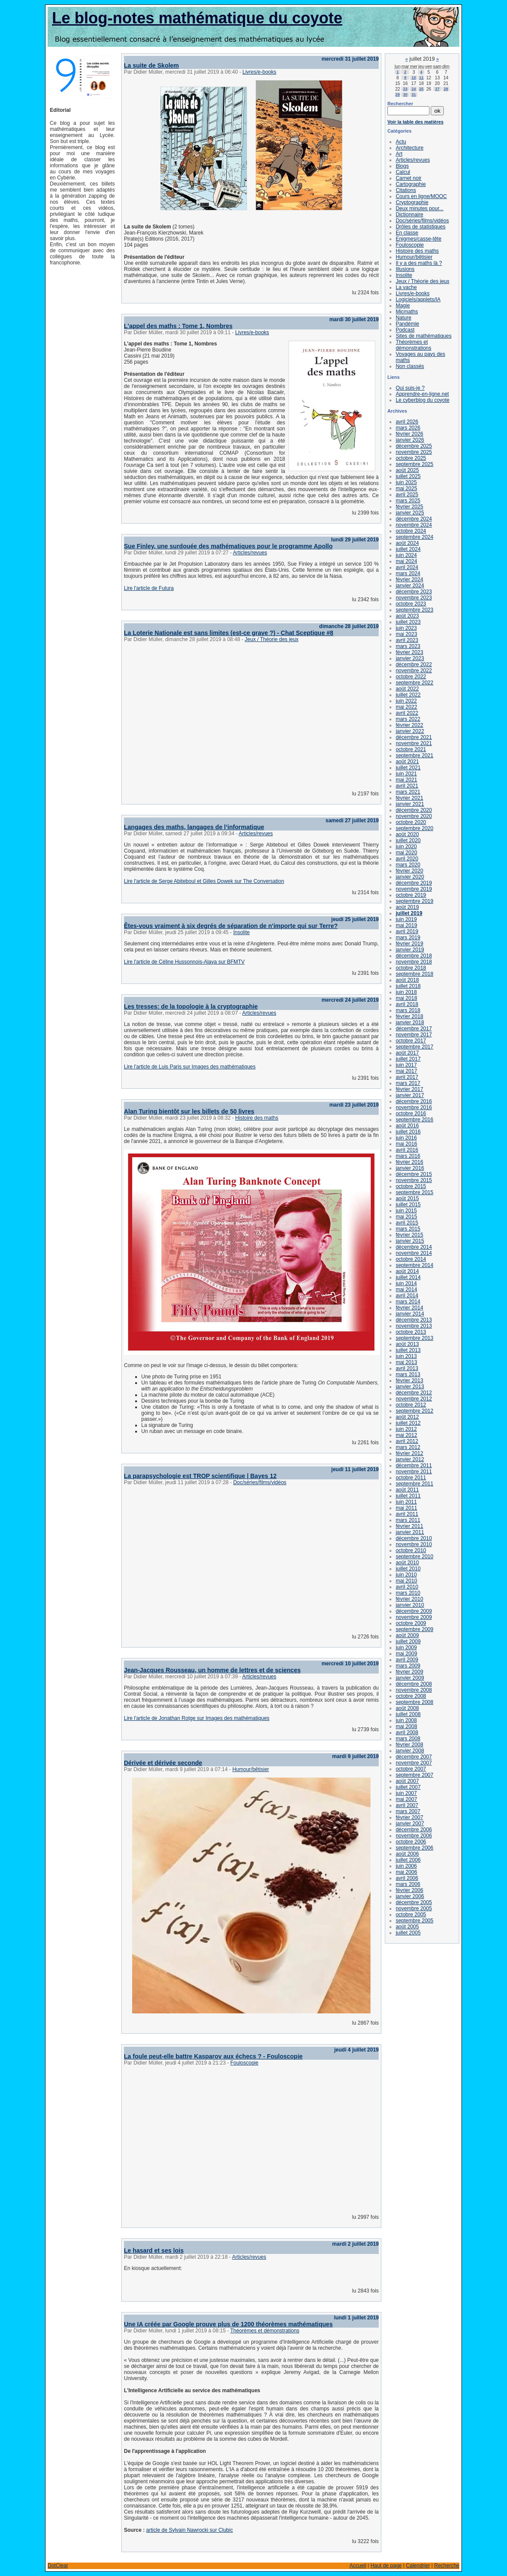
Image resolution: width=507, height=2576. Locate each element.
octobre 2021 (411, 749)
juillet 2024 (408, 549)
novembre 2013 (414, 1326)
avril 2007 (407, 1805)
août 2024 (407, 543)
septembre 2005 (414, 1921)
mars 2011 (408, 1520)
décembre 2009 (414, 1611)
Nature (403, 318)
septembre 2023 (414, 610)
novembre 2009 (414, 1617)
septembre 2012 (414, 1411)
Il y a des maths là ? (419, 263)
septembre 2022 (414, 683)
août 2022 (407, 689)
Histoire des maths (256, 1118)
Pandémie (407, 324)
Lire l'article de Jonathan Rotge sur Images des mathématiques (197, 1718)
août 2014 (407, 1271)
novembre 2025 (414, 452)
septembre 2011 (414, 1484)
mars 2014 (408, 1302)
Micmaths (407, 312)
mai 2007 (406, 1799)
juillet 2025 (408, 476)
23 (405, 89)
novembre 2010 (414, 1544)
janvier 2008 (410, 1751)
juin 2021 (406, 774)
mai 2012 (406, 1435)
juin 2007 (406, 1793)
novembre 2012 (414, 1399)
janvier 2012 (410, 1459)
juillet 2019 (409, 913)
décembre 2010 (414, 1538)
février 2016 (409, 1162)
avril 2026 (407, 422)
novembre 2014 (414, 1253)
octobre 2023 (411, 604)
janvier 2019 (410, 950)
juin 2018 (406, 992)
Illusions (405, 269)
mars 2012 (408, 1447)
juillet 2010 (408, 1569)
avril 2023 (407, 640)
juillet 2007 (408, 1787)
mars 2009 (408, 1666)
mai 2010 (406, 1581)
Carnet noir (408, 178)
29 (398, 94)
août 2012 (407, 1417)
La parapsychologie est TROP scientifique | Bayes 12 (200, 1475)
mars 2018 (408, 1010)
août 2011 (407, 1490)
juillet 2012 (408, 1423)
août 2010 (407, 1563)
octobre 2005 (411, 1915)
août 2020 (407, 834)
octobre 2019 (411, 895)
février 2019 (409, 944)
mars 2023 (408, 646)
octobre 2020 (411, 822)
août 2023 (407, 616)
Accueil (357, 2566)
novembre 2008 (414, 1690)
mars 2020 (408, 865)
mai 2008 (406, 1726)
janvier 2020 (410, 877)
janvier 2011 (410, 1532)
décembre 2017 (414, 1029)
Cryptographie (412, 202)
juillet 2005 (408, 1933)
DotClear (58, 2566)
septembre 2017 (414, 1047)
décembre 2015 (414, 1174)
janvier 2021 (410, 804)
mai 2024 (406, 561)
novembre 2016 (414, 1107)
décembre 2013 (414, 1320)
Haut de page (386, 2566)
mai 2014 (406, 1289)
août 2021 (407, 762)
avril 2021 (407, 786)
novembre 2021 (414, 743)
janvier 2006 (410, 1896)
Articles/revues (250, 553)
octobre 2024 (411, 531)
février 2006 (409, 1890)
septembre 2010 (414, 1556)
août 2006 (407, 1854)
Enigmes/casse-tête (418, 239)
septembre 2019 (414, 901)
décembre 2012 (414, 1393)
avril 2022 (407, 713)
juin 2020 (406, 846)
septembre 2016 (414, 1120)
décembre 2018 (414, 956)
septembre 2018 (414, 974)
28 (446, 89)
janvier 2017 (410, 1095)
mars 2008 (408, 1739)
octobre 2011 (411, 1478)
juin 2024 (406, 555)
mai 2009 (406, 1654)
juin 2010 (406, 1575)
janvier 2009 (410, 1678)
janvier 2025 (410, 513)
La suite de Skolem (151, 65)
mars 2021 (408, 792)
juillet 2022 (408, 695)
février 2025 (409, 507)
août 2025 (407, 470)
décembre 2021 (414, 737)
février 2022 (409, 725)
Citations (406, 190)
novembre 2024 (414, 525)
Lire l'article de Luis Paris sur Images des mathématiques (190, 1067)
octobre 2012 (411, 1405)
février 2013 (409, 1381)
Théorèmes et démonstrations (264, 2331)
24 (414, 89)
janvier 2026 (410, 440)
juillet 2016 (408, 1132)
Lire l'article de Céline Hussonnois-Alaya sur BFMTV (184, 962)
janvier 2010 (410, 1605)
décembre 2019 (414, 883)
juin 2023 (406, 628)
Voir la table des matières (415, 121)
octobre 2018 (411, 968)
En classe (407, 233)
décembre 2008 (414, 1684)
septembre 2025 (414, 464)
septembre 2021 (414, 755)
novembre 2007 (414, 1763)
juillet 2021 (408, 768)
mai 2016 (406, 1144)
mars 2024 (408, 573)
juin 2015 (406, 1211)
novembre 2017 (414, 1035)
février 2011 (409, 1526)
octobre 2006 (411, 1842)
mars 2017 (408, 1083)
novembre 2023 (414, 598)
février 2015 (409, 1235)
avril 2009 (407, 1660)
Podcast (405, 330)
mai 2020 (406, 853)
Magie (403, 306)
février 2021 (409, 798)
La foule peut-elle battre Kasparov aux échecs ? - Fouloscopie (213, 2056)
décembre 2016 (414, 1101)
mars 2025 (408, 501)
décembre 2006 (414, 1830)
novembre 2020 (414, 816)
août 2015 (407, 1198)
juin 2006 (406, 1866)
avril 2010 (407, 1587)
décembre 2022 (414, 664)
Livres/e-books (259, 72)
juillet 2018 (408, 986)
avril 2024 (407, 567)
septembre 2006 (414, 1848)
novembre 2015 (414, 1180)
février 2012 (409, 1453)
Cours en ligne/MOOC (421, 196)
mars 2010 (408, 1593)
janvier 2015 (410, 1241)
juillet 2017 (408, 1059)
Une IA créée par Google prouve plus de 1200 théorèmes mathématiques (228, 2324)
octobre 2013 (411, 1332)
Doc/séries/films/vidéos (259, 1482)
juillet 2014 (408, 1277)
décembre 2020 (414, 810)
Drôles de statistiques (420, 227)
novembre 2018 (414, 962)
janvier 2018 (410, 1022)
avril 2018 (407, 1004)
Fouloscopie (244, 2063)
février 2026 (409, 434)
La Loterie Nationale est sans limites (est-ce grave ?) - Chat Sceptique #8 (228, 632)
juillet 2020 (408, 840)
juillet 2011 (408, 1496)
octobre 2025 (411, 458)
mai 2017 (406, 1071)
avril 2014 (407, 1296)
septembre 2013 (414, 1338)
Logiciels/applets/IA (418, 299)
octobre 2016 (411, 1114)
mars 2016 (408, 1156)
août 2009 (407, 1635)
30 (405, 94)
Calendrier (418, 2566)
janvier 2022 (410, 731)
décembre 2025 (414, 446)
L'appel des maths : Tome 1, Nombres (178, 325)
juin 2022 (406, 701)
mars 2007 (408, 1811)
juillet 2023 (408, 622)
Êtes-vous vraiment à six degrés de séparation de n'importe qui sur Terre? (231, 925)
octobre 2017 (411, 1041)
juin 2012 (406, 1429)
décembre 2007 (414, 1757)
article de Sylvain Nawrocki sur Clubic (189, 2530)
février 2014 (409, 1308)
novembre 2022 (414, 671)
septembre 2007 (414, 1775)
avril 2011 (407, 1514)
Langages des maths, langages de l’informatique (194, 827)
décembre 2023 (414, 592)
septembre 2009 (414, 1629)
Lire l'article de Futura (149, 588)
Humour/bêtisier (250, 1769)
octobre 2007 (411, 1769)
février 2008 (409, 1745)
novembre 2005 (414, 1908)
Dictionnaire (409, 215)
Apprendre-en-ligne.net (422, 394)
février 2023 (409, 652)
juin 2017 (406, 1065)
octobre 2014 (411, 1259)
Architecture (409, 148)
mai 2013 (406, 1362)
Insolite (241, 932)
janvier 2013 (410, 1387)
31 (414, 94)
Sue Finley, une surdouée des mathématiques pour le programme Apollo (228, 546)
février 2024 (409, 579)
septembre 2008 (414, 1702)
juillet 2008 (408, 1714)
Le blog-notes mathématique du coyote (197, 18)
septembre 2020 (414, 828)
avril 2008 (407, 1732)
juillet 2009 (408, 1641)
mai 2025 (406, 488)
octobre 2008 (411, 1696)
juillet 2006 (408, 1860)
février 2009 (409, 1672)
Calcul (403, 172)
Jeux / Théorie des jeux (272, 639)
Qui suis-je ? (410, 388)
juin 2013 (406, 1356)
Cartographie (411, 184)
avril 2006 (407, 1878)
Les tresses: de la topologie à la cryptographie (191, 1006)
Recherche (446, 2566)
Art (399, 154)
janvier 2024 (410, 586)
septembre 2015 (414, 1192)
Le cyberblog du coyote (422, 400)
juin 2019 (406, 919)
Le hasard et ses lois (154, 2250)
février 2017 (409, 1089)
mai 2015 (406, 1217)
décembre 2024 (414, 519)
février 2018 (409, 1016)
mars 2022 (408, 719)
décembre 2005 (414, 1902)
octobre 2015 (411, 1186)
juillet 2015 (408, 1205)
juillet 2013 (408, 1350)
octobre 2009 (411, 1623)
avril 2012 (407, 1441)
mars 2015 (408, 1229)
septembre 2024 (414, 537)
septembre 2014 (414, 1265)
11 (421, 77)
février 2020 (409, 871)
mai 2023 (406, 634)
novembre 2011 (414, 1472)
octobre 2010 (411, 1550)
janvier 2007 (410, 1823)
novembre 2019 (414, 889)
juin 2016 (406, 1138)
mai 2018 (406, 998)
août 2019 (407, 907)
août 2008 (407, 1708)
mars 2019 (408, 938)
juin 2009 (406, 1648)
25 (421, 89)
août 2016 (407, 1126)
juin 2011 (406, 1502)
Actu (401, 142)
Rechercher (400, 103)
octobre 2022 (411, 677)
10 (414, 77)
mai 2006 (406, 1872)
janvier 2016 (410, 1168)
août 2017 (407, 1053)
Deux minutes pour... (419, 208)
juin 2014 (406, 1283)
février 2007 (409, 1817)
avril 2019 (407, 931)
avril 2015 (407, 1223)
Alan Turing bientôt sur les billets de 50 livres (189, 1111)
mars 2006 (408, 1884)
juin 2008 (406, 1720)
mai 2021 (406, 780)
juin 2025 (406, 482)
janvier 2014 (410, 1314)
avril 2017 (407, 1077)
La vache (406, 287)
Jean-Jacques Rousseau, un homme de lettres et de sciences (212, 1670)
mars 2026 (408, 428)
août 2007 (407, 1781)
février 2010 (409, 1599)
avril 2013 (407, 1368)
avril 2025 (407, 495)
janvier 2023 (410, 658)
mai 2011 (406, 1508)
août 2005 (407, 1927)
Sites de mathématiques (424, 336)
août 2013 (407, 1344)
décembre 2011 (414, 1465)
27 (437, 89)
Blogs (402, 166)
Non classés (410, 366)
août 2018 (407, 980)
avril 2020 (407, 859)
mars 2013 (408, 1374)
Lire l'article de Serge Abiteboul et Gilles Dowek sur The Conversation (204, 881)
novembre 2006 (414, 1836)
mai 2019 (406, 925)
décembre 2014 (414, 1247)
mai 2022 (406, 707)
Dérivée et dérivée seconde (163, 1762)
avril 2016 (407, 1150)
